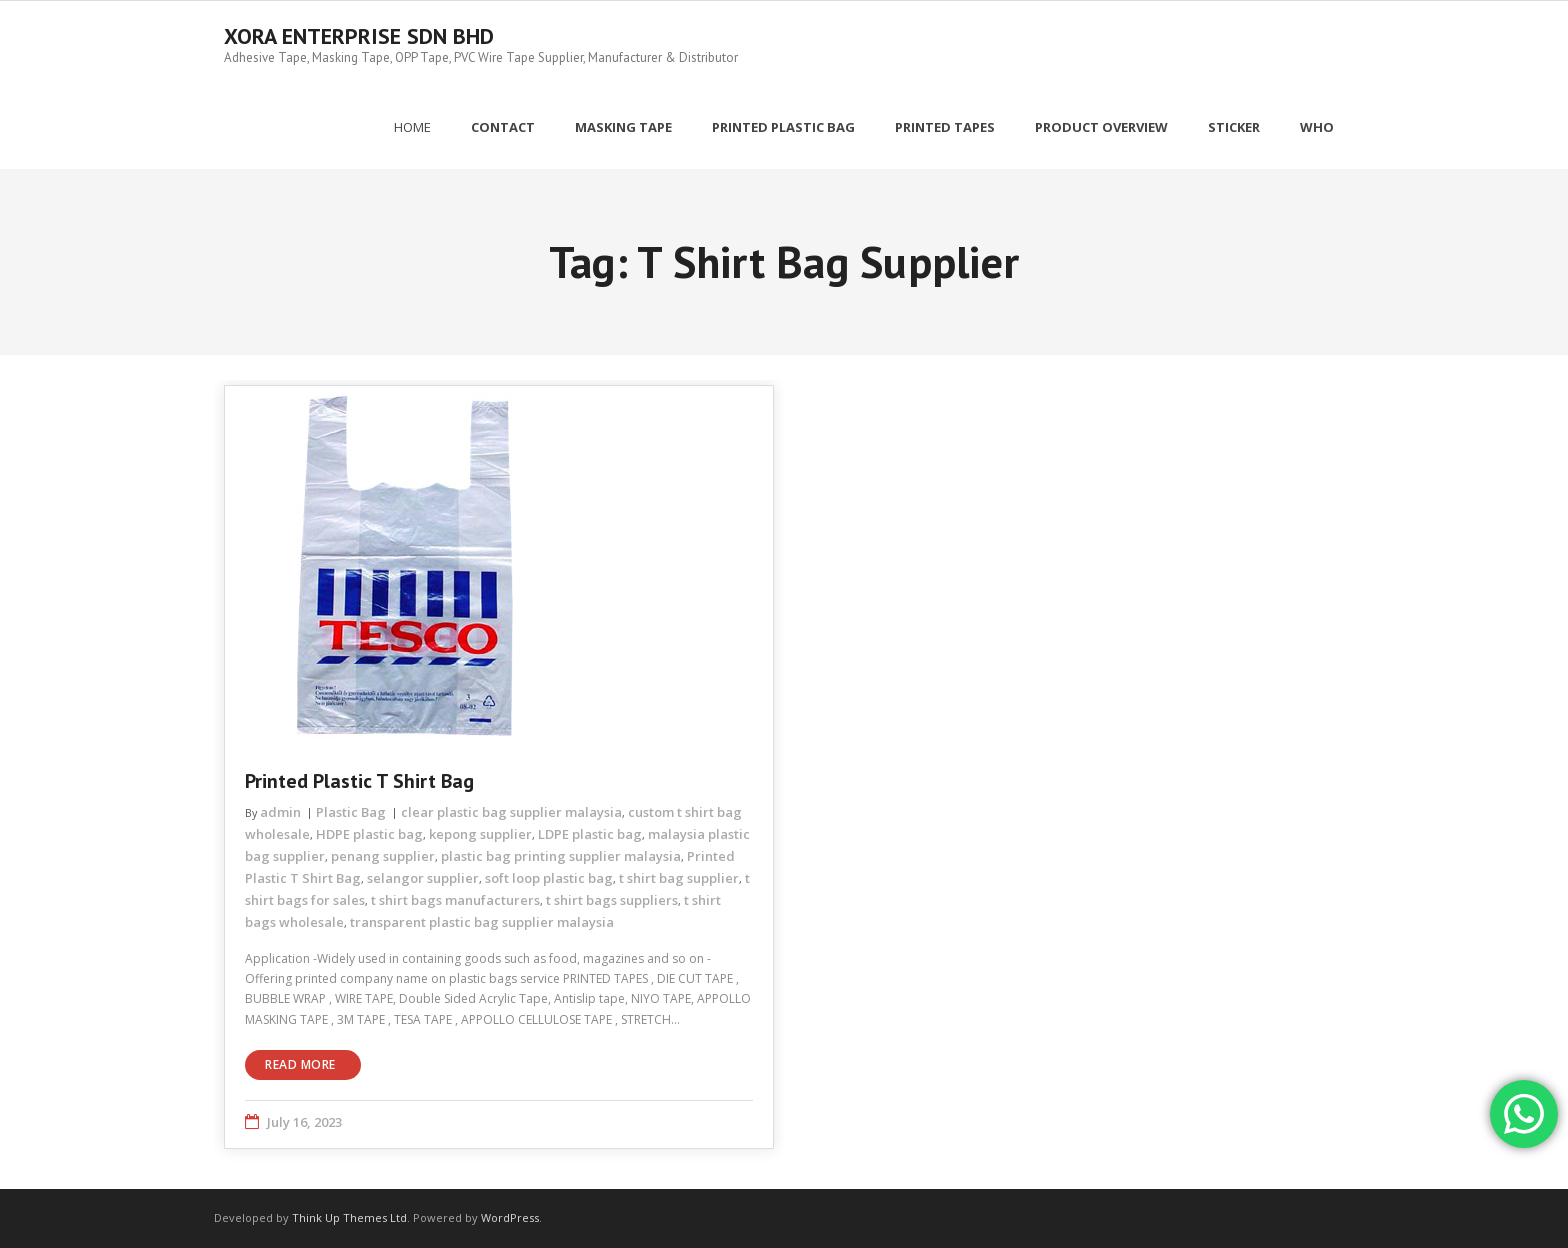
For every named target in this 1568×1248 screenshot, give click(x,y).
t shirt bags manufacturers (455, 900)
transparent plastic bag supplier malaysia (482, 922)
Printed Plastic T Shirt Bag (359, 781)
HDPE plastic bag (369, 834)
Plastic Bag (351, 812)
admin (280, 812)
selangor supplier (423, 878)
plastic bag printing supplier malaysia (561, 856)
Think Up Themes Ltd (349, 1217)
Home (412, 127)
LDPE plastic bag (590, 834)
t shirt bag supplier (679, 878)
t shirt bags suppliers (612, 900)
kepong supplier (480, 834)
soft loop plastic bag (549, 878)
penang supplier (383, 856)
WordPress (510, 1217)
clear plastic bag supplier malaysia (511, 812)
